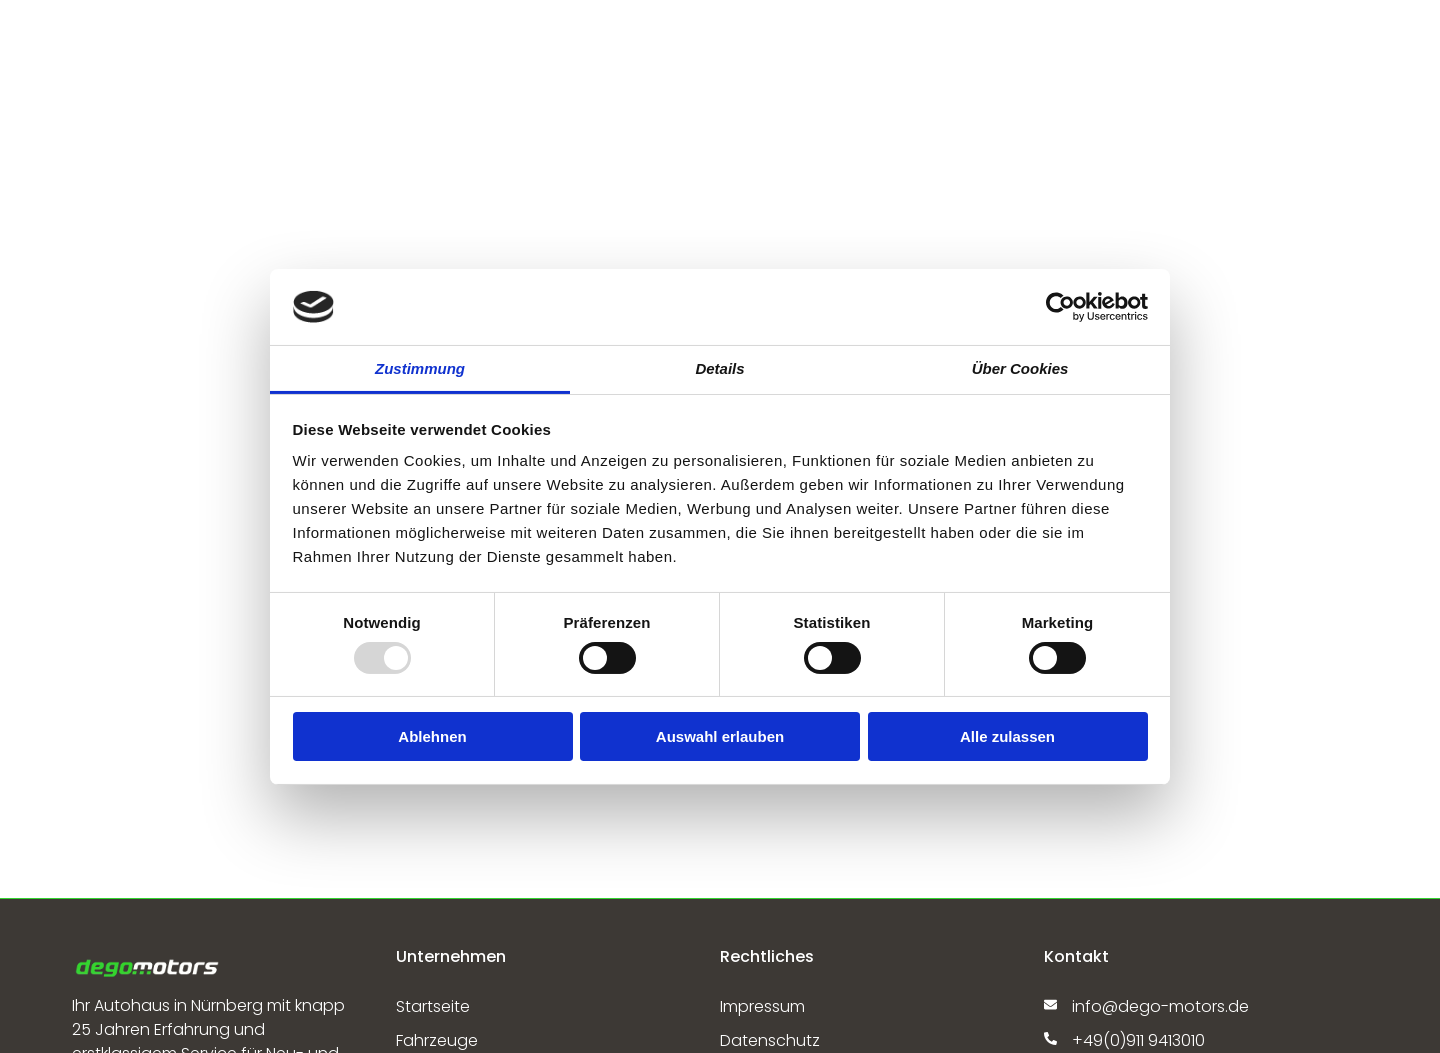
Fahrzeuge (437, 1040)
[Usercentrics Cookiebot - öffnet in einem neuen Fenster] (1060, 307)
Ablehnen (432, 736)
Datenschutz (770, 1040)
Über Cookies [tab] (1020, 368)
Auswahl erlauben (720, 736)
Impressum (762, 1006)
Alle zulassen (1007, 736)
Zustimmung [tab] (420, 368)
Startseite (433, 1006)
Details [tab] (719, 368)
